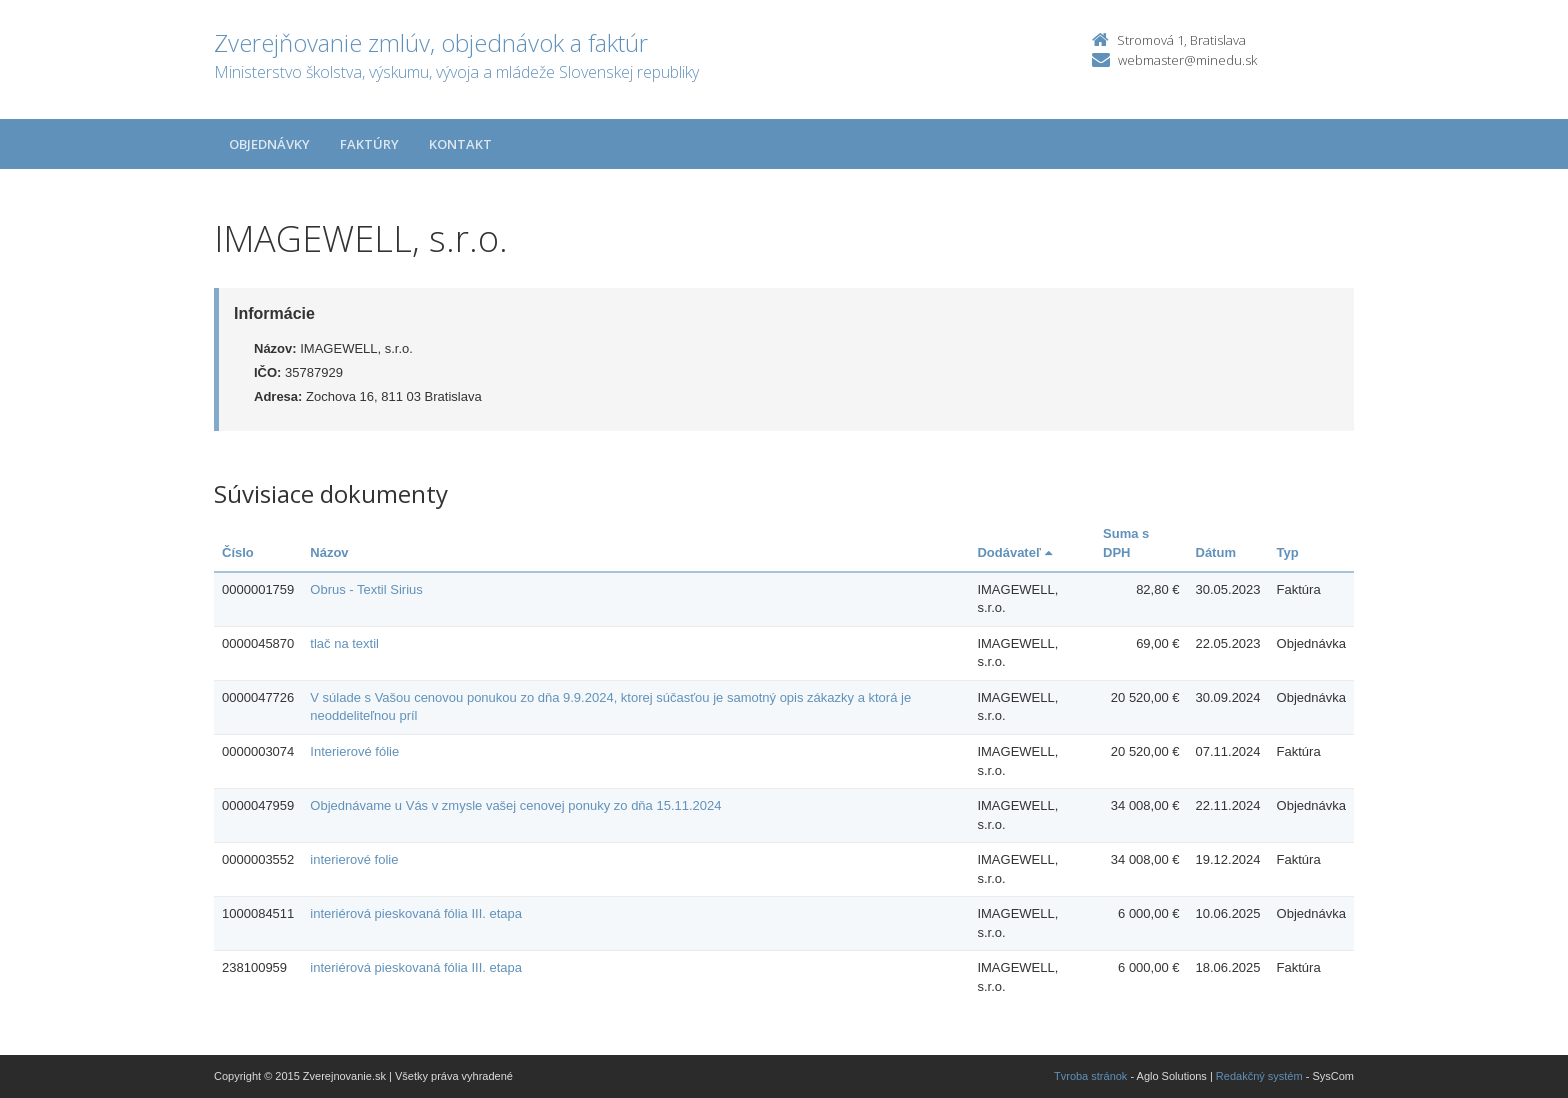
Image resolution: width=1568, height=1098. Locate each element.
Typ (1288, 552)
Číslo (238, 552)
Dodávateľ (1014, 552)
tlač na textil (344, 643)
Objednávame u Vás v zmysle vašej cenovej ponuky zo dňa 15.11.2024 (515, 805)
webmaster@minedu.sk (1187, 60)
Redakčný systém (1259, 1076)
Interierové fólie (354, 751)
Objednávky (269, 144)
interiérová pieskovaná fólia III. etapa (416, 913)
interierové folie (354, 859)
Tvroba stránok (1090, 1076)
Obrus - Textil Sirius (366, 589)
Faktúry (369, 144)
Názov (329, 552)
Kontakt (460, 144)
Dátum (1216, 552)
